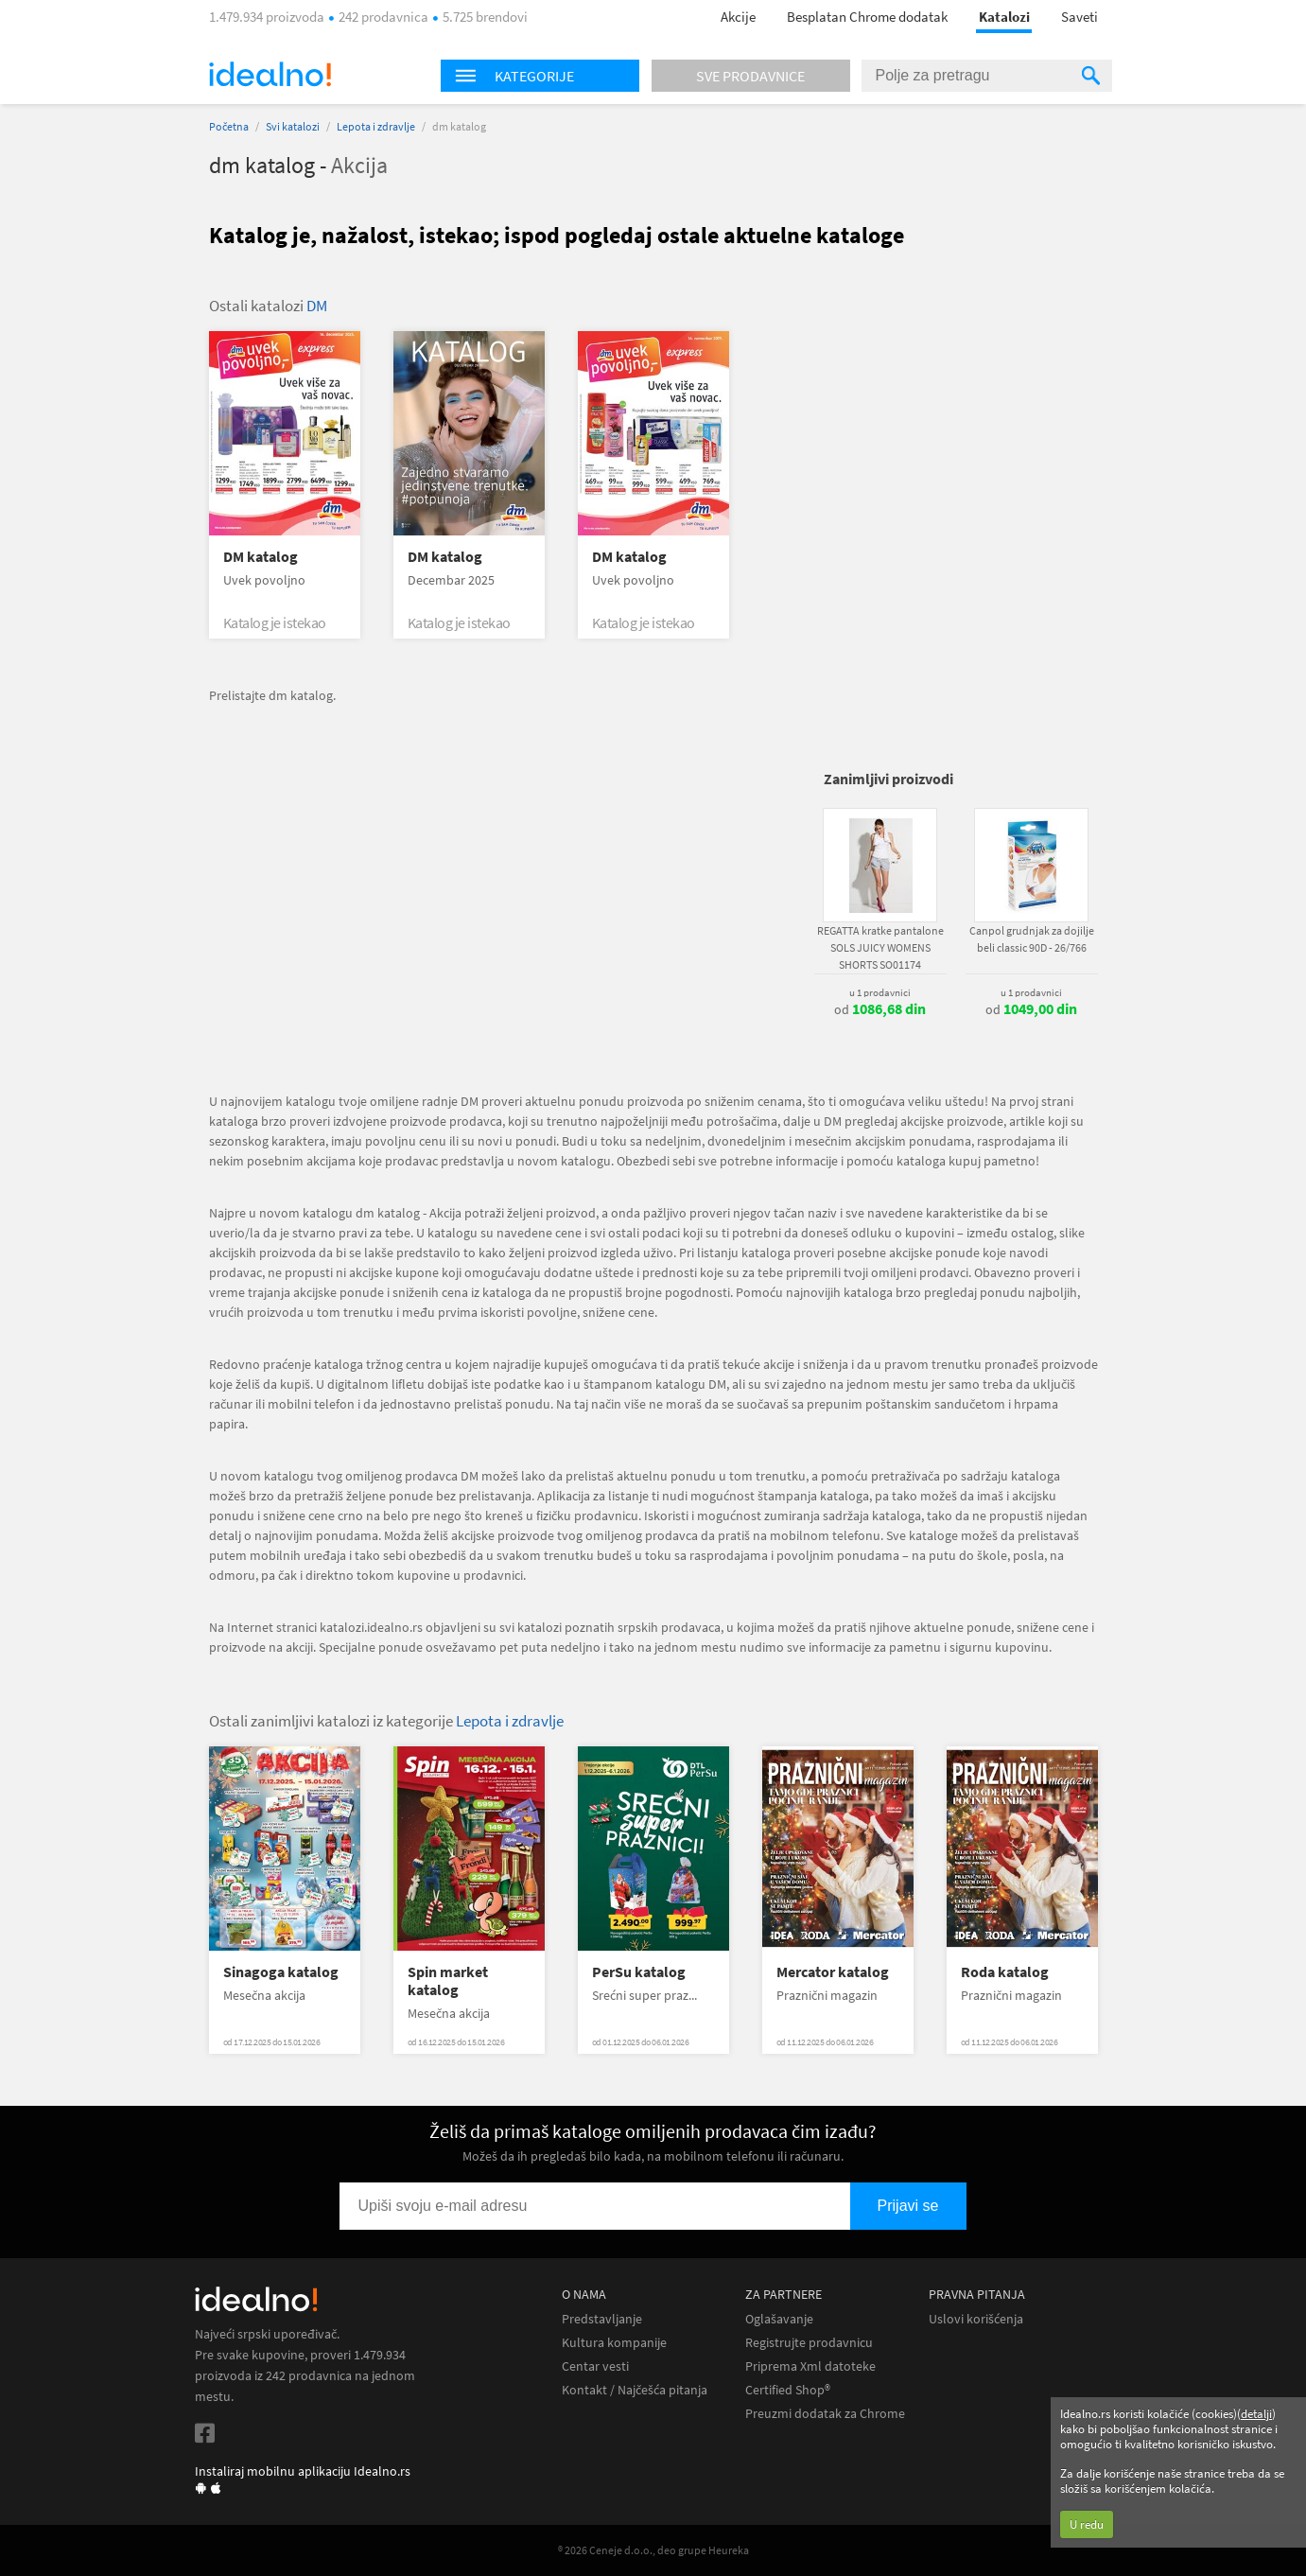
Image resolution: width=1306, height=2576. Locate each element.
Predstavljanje (602, 2319)
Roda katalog (1005, 1972)
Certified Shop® (787, 2390)
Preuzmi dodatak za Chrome (825, 2414)
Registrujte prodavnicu (809, 2343)
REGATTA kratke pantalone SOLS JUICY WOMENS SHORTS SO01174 (880, 947)
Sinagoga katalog (281, 1972)
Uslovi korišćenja (976, 2319)
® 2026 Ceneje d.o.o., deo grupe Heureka (653, 2550)
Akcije (738, 17)
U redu (1087, 2524)
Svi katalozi (293, 126)
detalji (1256, 2414)
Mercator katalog (832, 1972)
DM (316, 305)
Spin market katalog (448, 1981)
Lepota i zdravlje (376, 126)
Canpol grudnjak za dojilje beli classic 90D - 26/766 (1031, 939)
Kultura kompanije (614, 2343)
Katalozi (1004, 17)
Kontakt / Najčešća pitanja (634, 2390)
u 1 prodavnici (880, 992)
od (880, 1009)
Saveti (1079, 17)
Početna (229, 126)
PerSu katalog (639, 1972)
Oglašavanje (779, 2319)
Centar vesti (595, 2366)
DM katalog (260, 557)
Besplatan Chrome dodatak (867, 17)
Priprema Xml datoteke (810, 2366)
